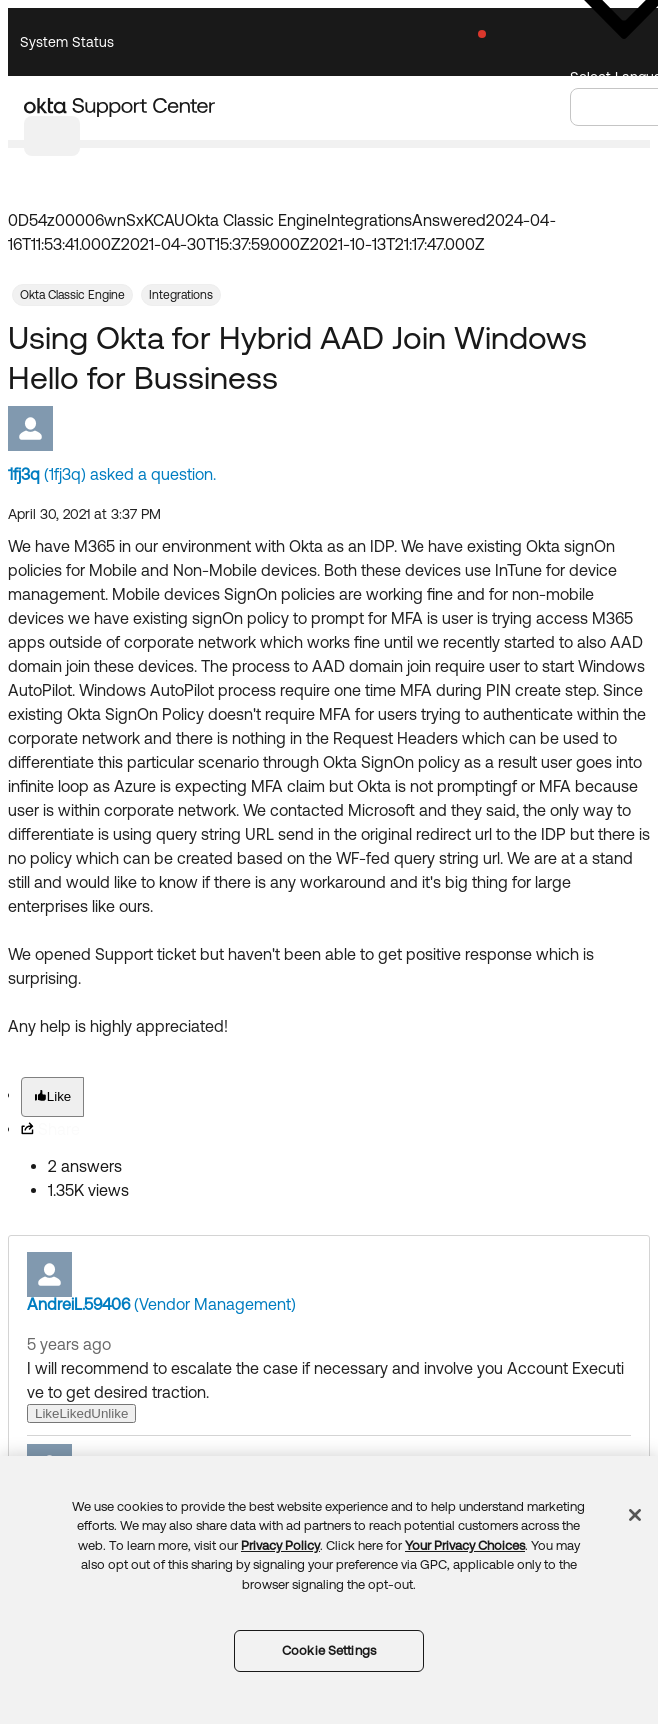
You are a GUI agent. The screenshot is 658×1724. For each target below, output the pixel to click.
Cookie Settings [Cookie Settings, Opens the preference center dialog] (329, 1650)
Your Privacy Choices (465, 1545)
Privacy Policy (280, 1545)
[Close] (635, 1515)
